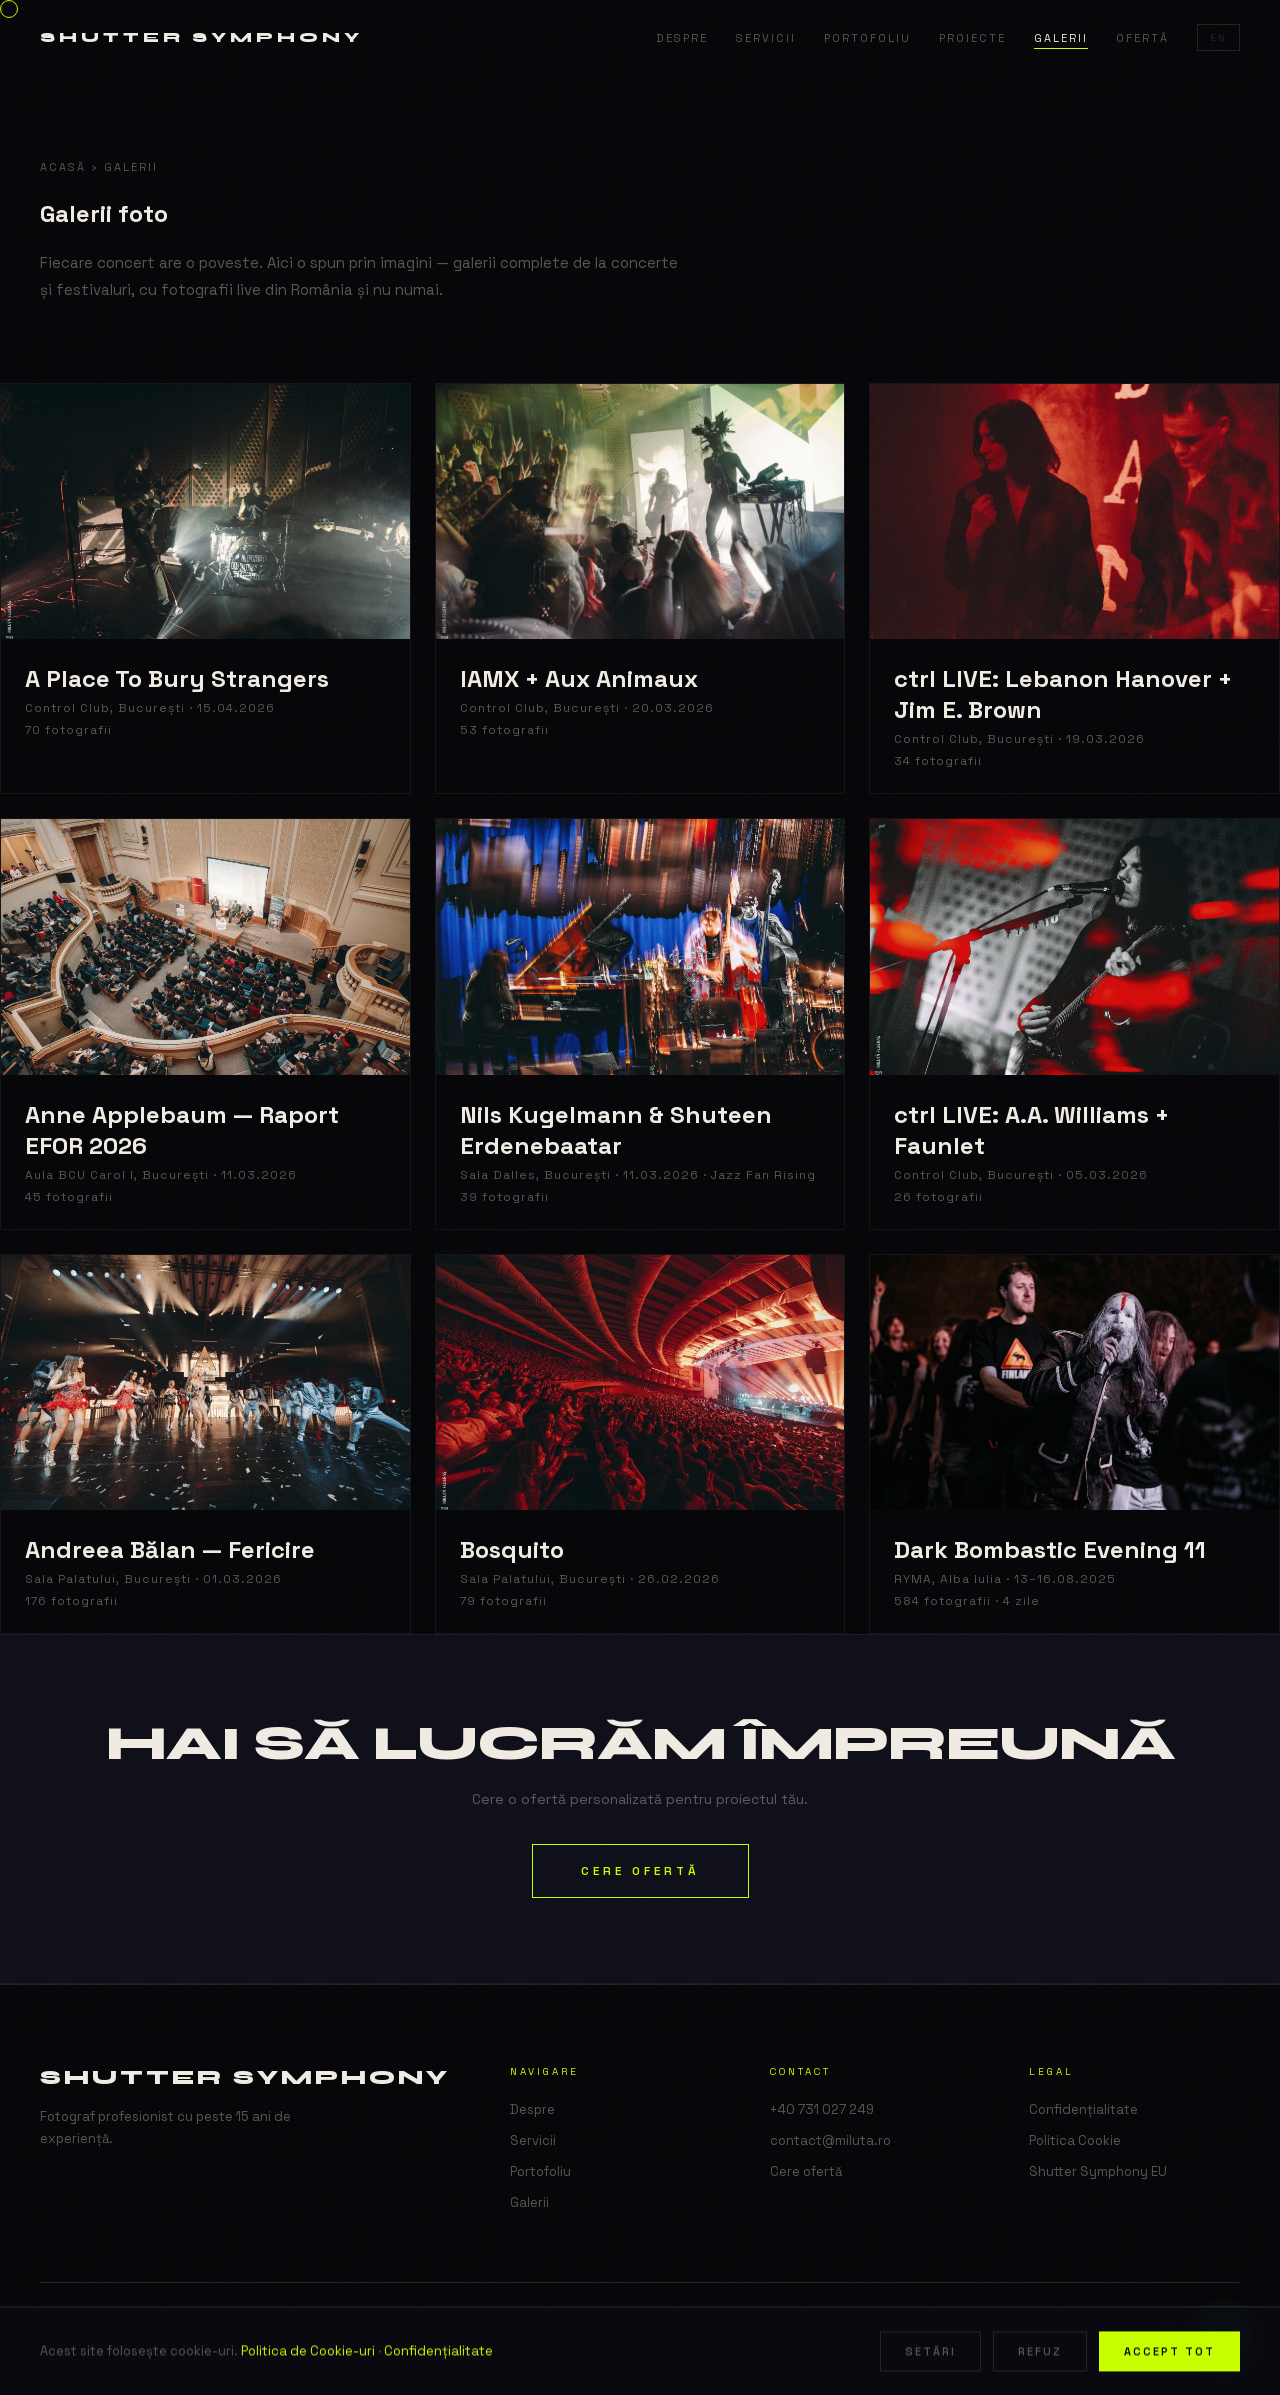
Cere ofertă (640, 1871)
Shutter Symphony (201, 37)
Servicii (766, 38)
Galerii (1061, 38)
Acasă (63, 167)
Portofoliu (867, 38)
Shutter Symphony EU (1098, 2171)
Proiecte (972, 38)
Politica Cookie (1075, 2140)
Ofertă (1142, 38)
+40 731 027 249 (822, 2109)
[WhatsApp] (1224, 2339)
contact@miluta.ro (830, 2140)
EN (1218, 37)
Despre (682, 38)
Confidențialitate (1083, 2109)
